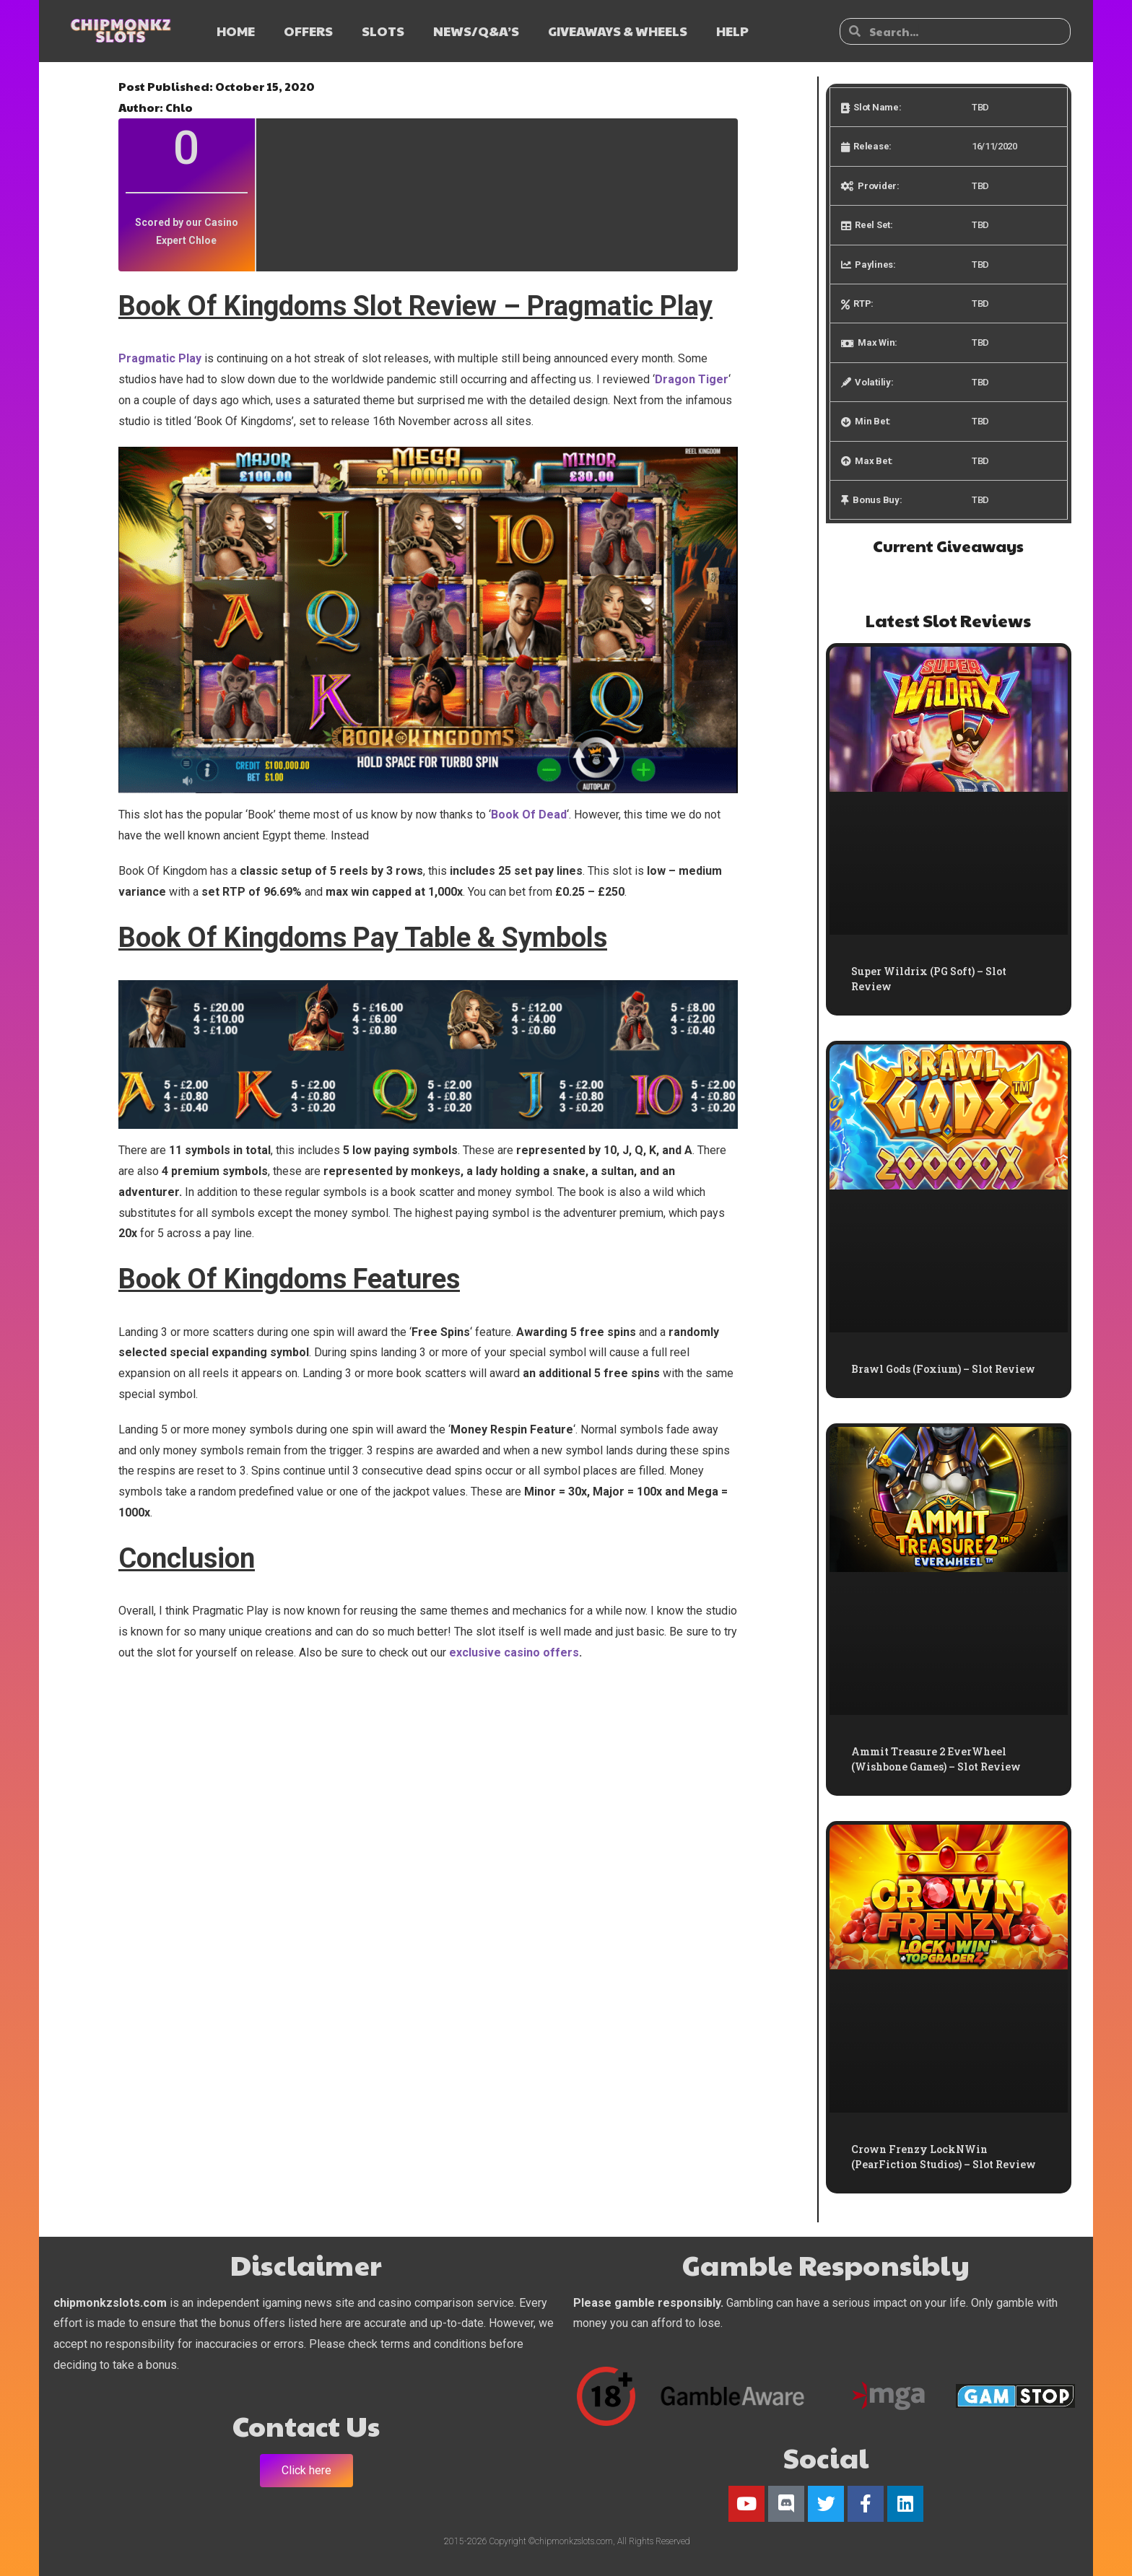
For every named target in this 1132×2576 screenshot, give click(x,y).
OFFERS (308, 31)
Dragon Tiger (691, 379)
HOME (236, 31)
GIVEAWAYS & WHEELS (617, 31)
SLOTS (383, 31)
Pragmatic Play (161, 358)
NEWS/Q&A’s (476, 31)
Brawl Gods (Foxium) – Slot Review (943, 1369)
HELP (732, 31)
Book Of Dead (529, 814)
